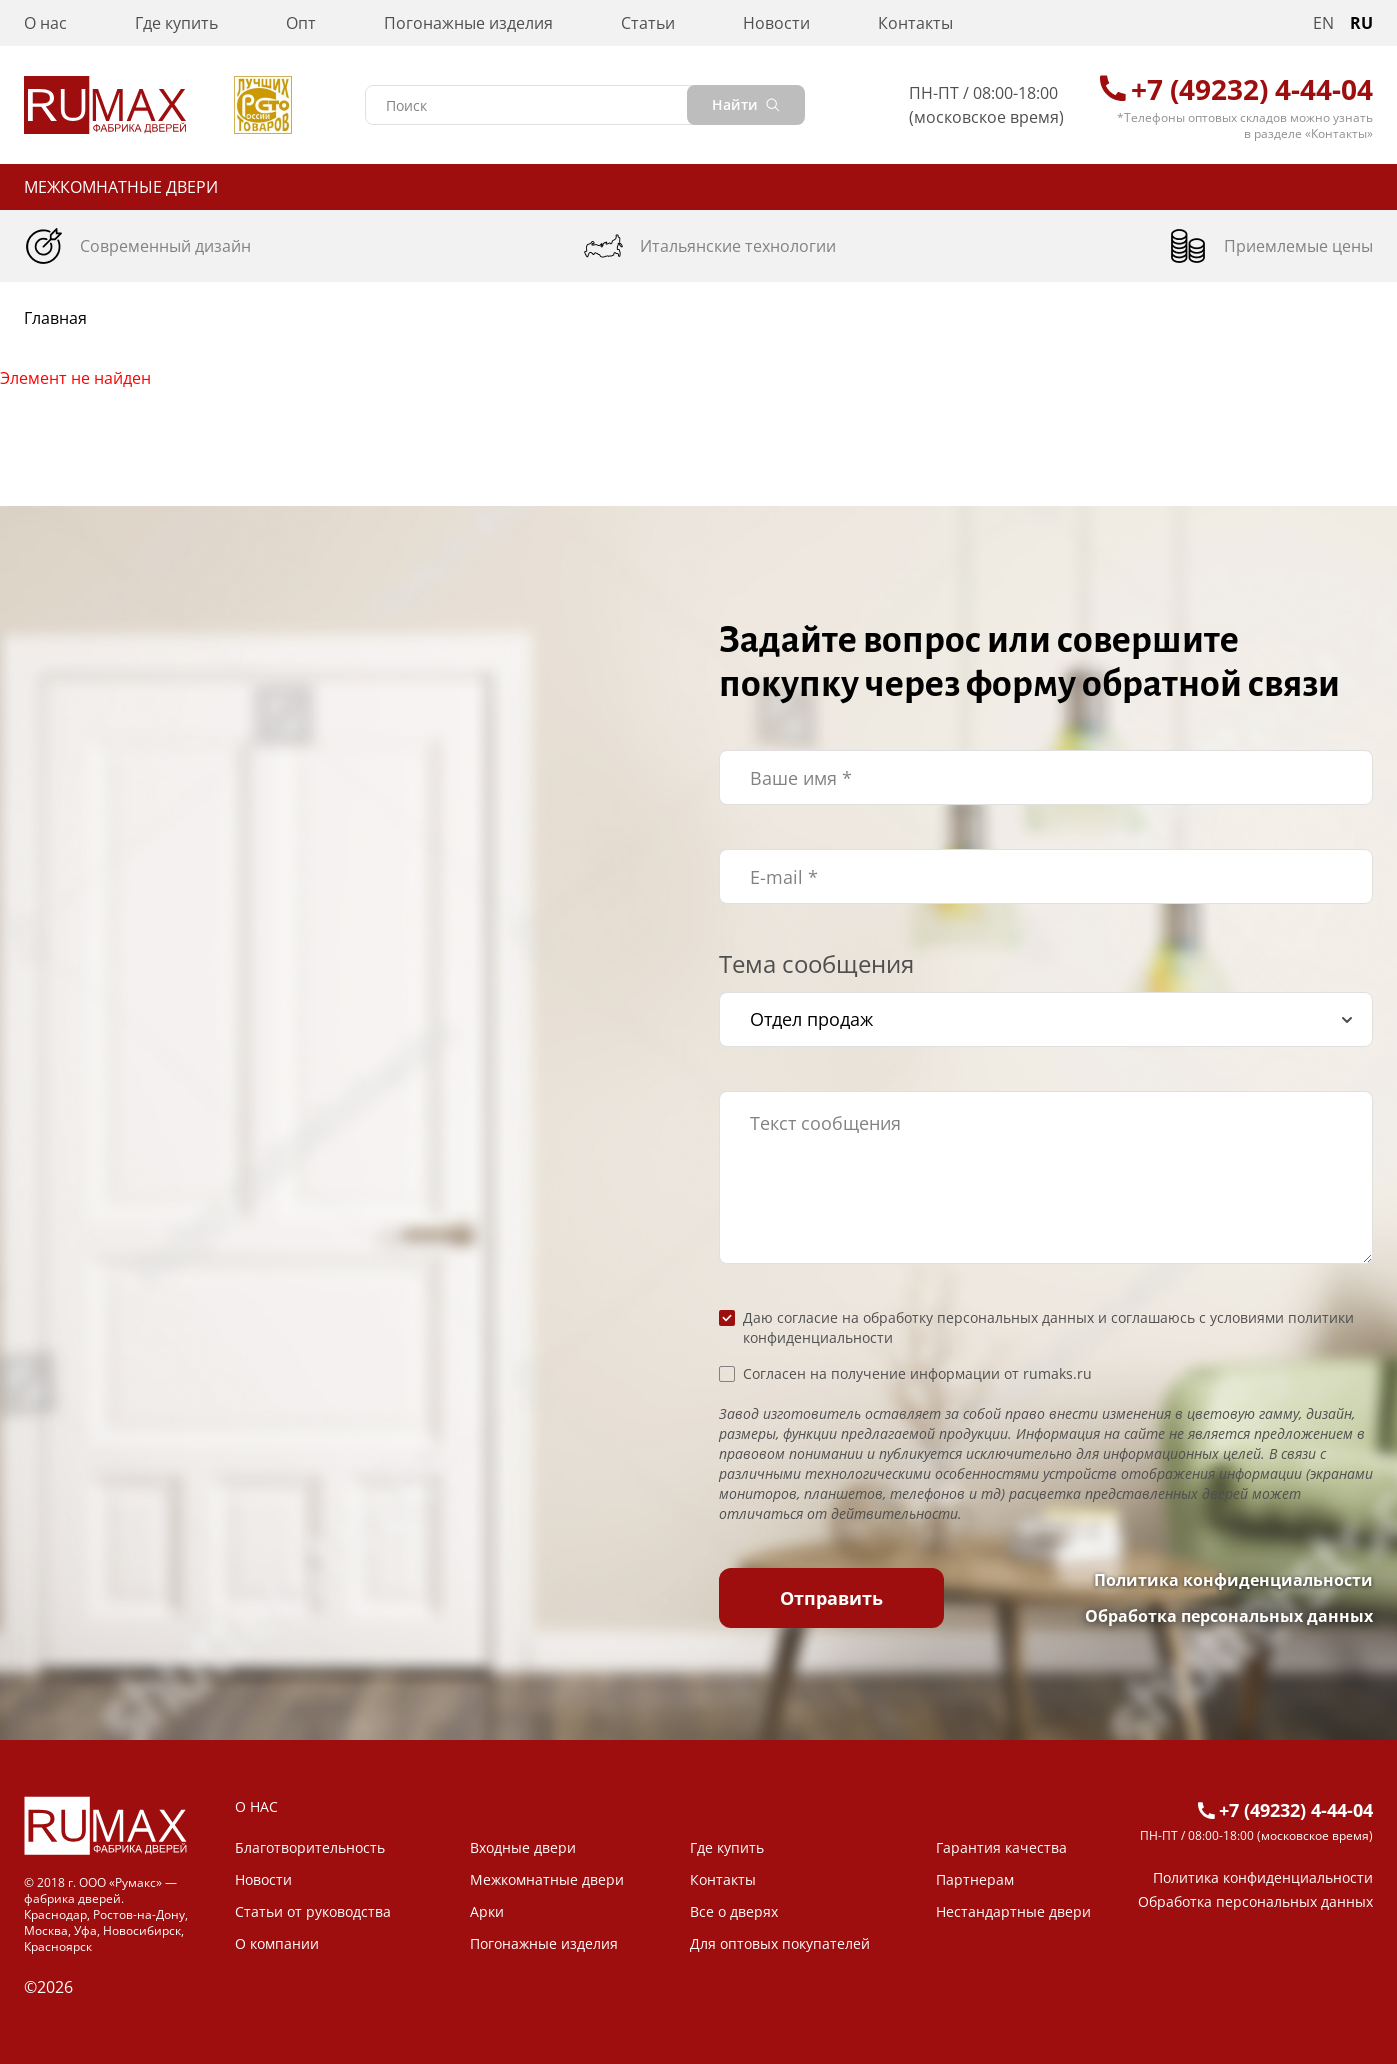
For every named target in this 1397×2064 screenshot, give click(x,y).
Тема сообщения (816, 964)
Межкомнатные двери (121, 187)
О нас (45, 23)
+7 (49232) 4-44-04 (1252, 89)
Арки (487, 1911)
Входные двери (523, 1847)
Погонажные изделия (468, 23)
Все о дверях (734, 1911)
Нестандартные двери (1013, 1911)
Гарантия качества (1001, 1847)
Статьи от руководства (313, 1911)
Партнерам (975, 1879)
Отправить (831, 1598)
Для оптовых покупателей (780, 1943)
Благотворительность (310, 1847)
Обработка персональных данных (1229, 1616)
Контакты (915, 23)
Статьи (648, 23)
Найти (746, 104)
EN (1323, 23)
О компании (277, 1943)
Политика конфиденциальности (1233, 1580)
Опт (301, 23)
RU (1361, 23)
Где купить (176, 23)
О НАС (256, 1806)
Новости (776, 23)
